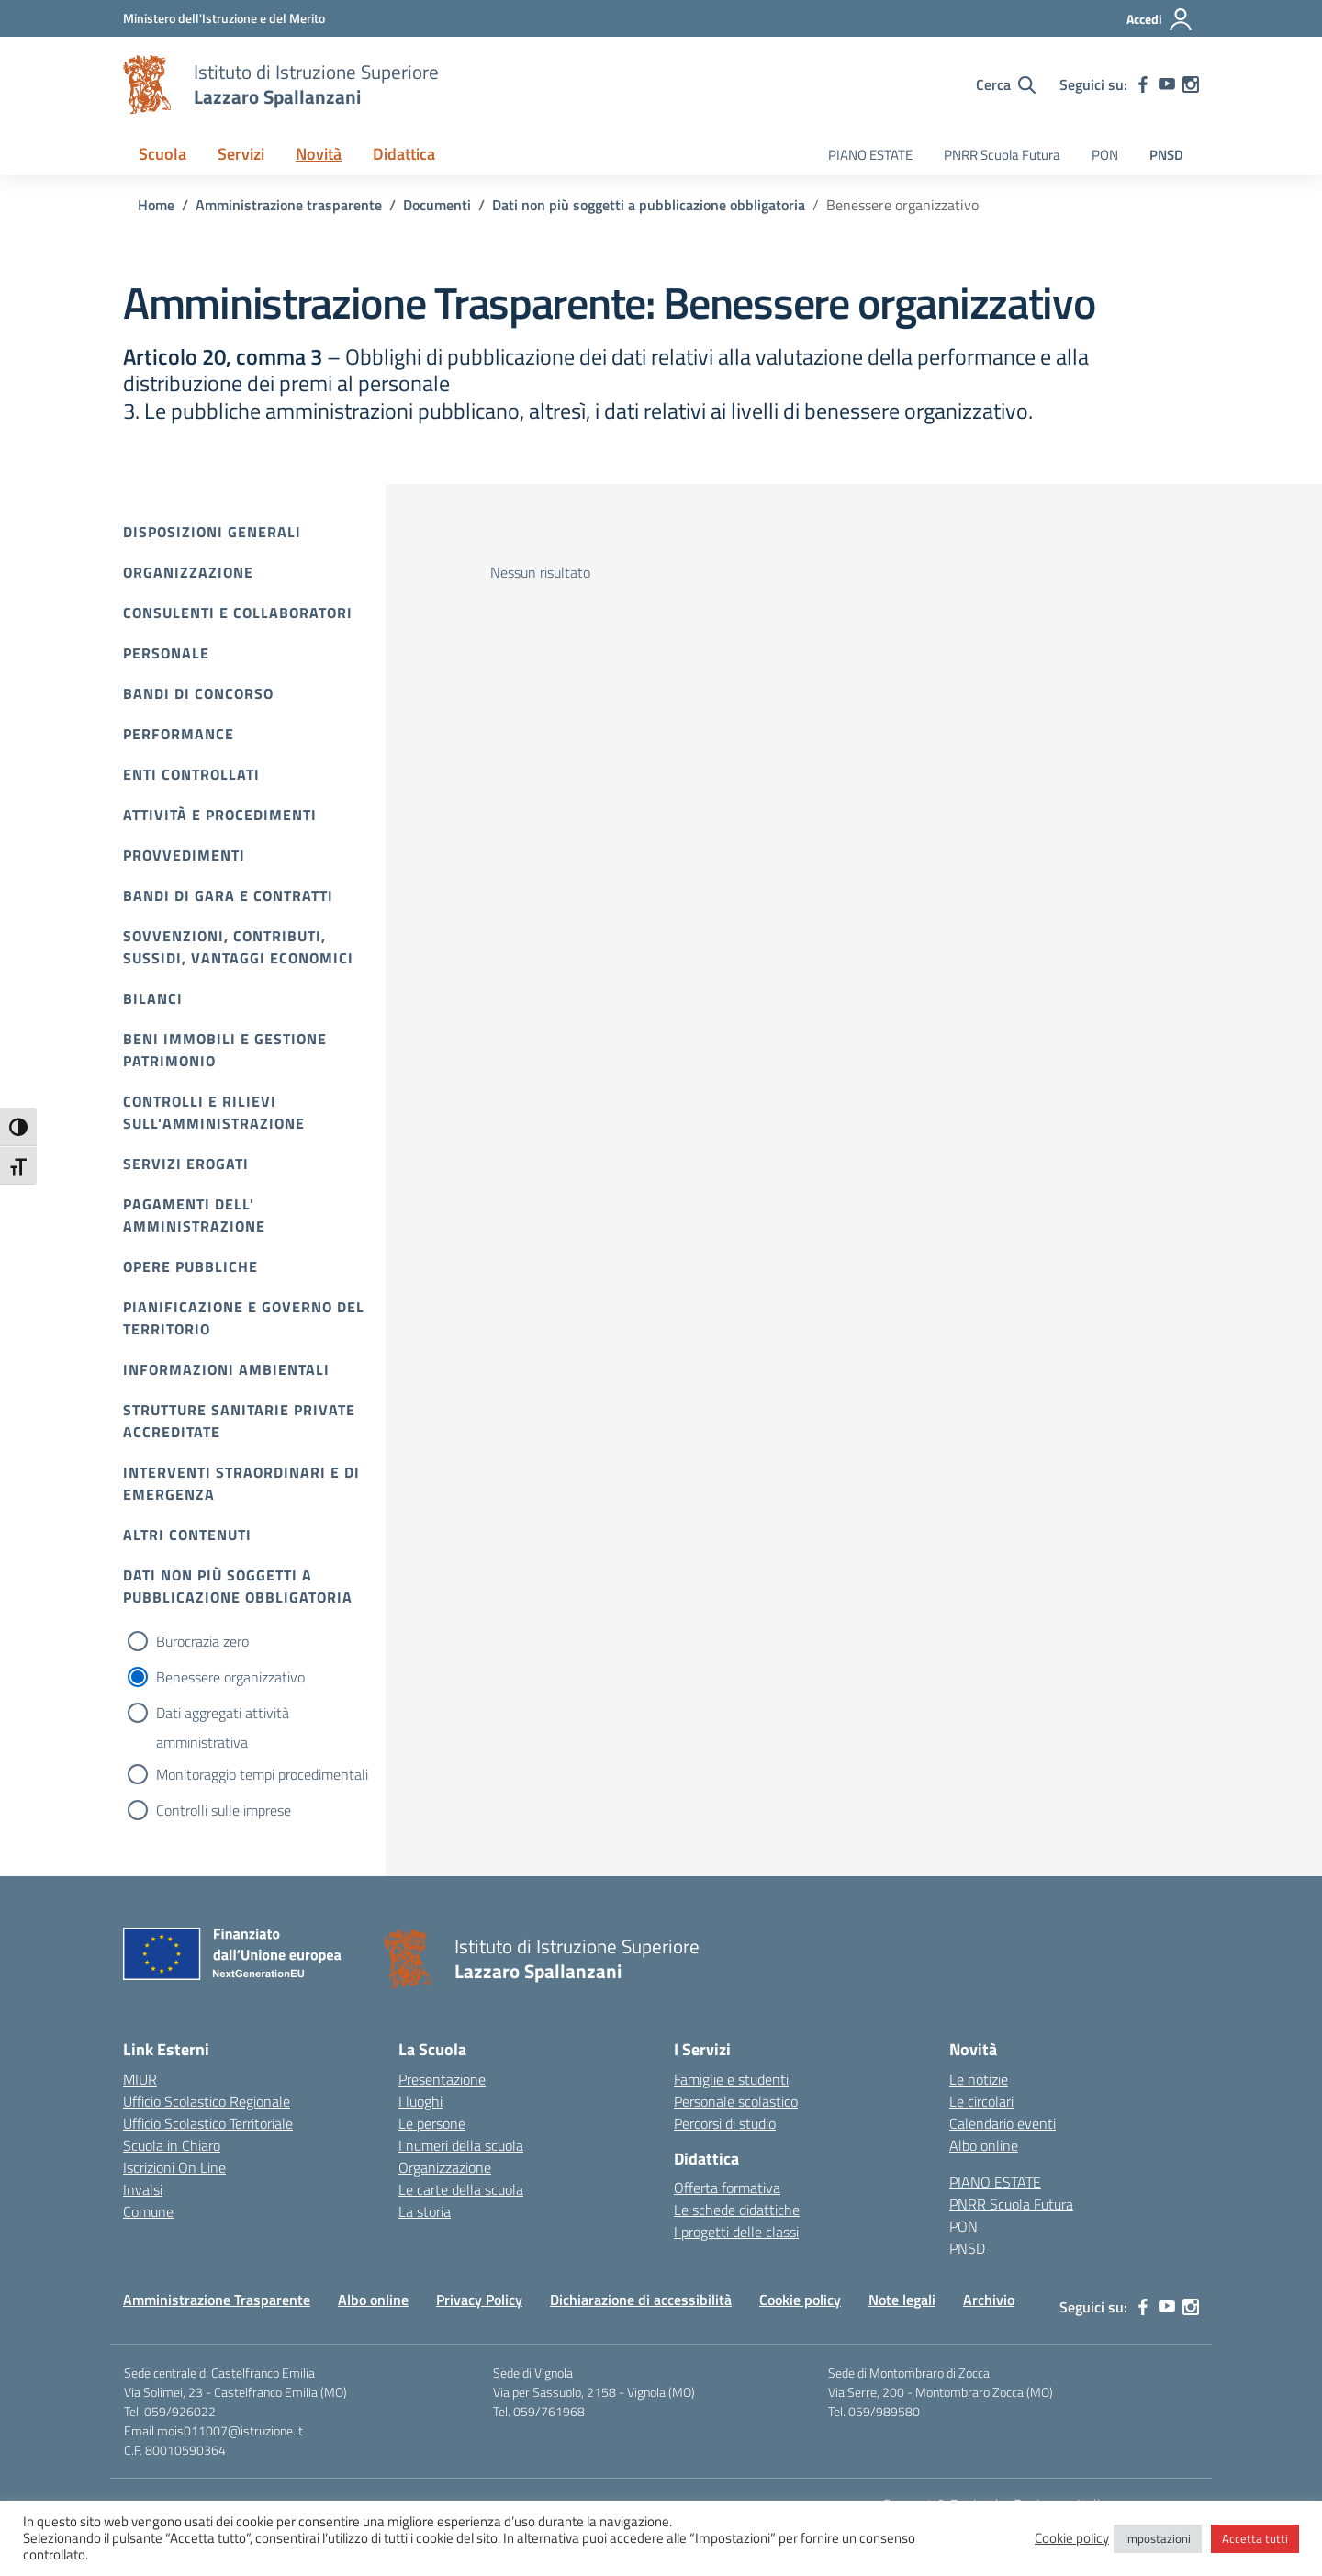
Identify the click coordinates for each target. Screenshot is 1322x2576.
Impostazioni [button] (1158, 2538)
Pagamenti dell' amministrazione (194, 1215)
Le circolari (981, 2101)
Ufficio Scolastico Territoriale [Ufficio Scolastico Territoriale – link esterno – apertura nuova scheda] (208, 2123)
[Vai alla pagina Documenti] (437, 205)
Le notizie (978, 2079)
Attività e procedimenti (220, 815)
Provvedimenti (184, 855)
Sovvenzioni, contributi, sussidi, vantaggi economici (238, 947)
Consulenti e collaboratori (238, 613)
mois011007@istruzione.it (230, 2430)
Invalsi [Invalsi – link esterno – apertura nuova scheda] (142, 2189)
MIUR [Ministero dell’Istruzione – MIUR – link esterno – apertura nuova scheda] (140, 2079)
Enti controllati (191, 774)
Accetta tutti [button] (1255, 2538)
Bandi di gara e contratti (228, 895)
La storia (424, 2211)
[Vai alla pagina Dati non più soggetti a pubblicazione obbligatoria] (648, 205)
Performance (178, 734)
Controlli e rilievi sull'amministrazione (214, 1112)
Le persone (431, 2123)
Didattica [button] (404, 153)
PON (1105, 154)
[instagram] (1190, 84)
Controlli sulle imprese (223, 1810)
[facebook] (1143, 84)
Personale (166, 653)
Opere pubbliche (190, 1266)
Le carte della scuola (460, 2189)
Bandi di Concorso (198, 693)
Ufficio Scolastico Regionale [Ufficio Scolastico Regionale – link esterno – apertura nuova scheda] (206, 2101)
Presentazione (442, 2079)
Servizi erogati (186, 1164)
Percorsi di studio (725, 2123)
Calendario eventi (1002, 2123)
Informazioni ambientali (226, 1369)
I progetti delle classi (736, 2232)
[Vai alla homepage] (147, 84)
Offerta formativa (727, 2188)
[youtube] (1167, 84)
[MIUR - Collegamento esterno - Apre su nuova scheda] (224, 18)
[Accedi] (1160, 19)
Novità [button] (319, 153)
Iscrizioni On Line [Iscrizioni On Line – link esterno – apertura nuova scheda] (174, 2167)
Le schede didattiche (737, 2210)
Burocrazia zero (202, 1641)
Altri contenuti (187, 1535)
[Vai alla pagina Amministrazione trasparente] (289, 205)
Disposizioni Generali (212, 532)
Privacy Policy (479, 2300)
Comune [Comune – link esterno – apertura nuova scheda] (148, 2211)
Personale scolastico (736, 2101)
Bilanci (153, 998)
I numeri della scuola (460, 2145)
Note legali (901, 2300)
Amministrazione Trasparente (216, 2300)
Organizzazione (188, 572)
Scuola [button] (162, 153)
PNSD (1166, 154)
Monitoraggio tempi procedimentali (262, 1774)
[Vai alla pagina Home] (156, 205)
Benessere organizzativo (230, 1677)
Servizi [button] (241, 153)
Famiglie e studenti (731, 2079)
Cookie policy (800, 2300)
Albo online (983, 2145)
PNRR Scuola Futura (1002, 154)
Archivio (988, 2300)
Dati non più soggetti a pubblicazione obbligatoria (238, 1586)
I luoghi (420, 2101)
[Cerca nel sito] (1005, 84)
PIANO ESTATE (870, 154)
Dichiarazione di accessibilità (641, 2300)
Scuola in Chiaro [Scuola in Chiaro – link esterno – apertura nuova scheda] (171, 2145)
